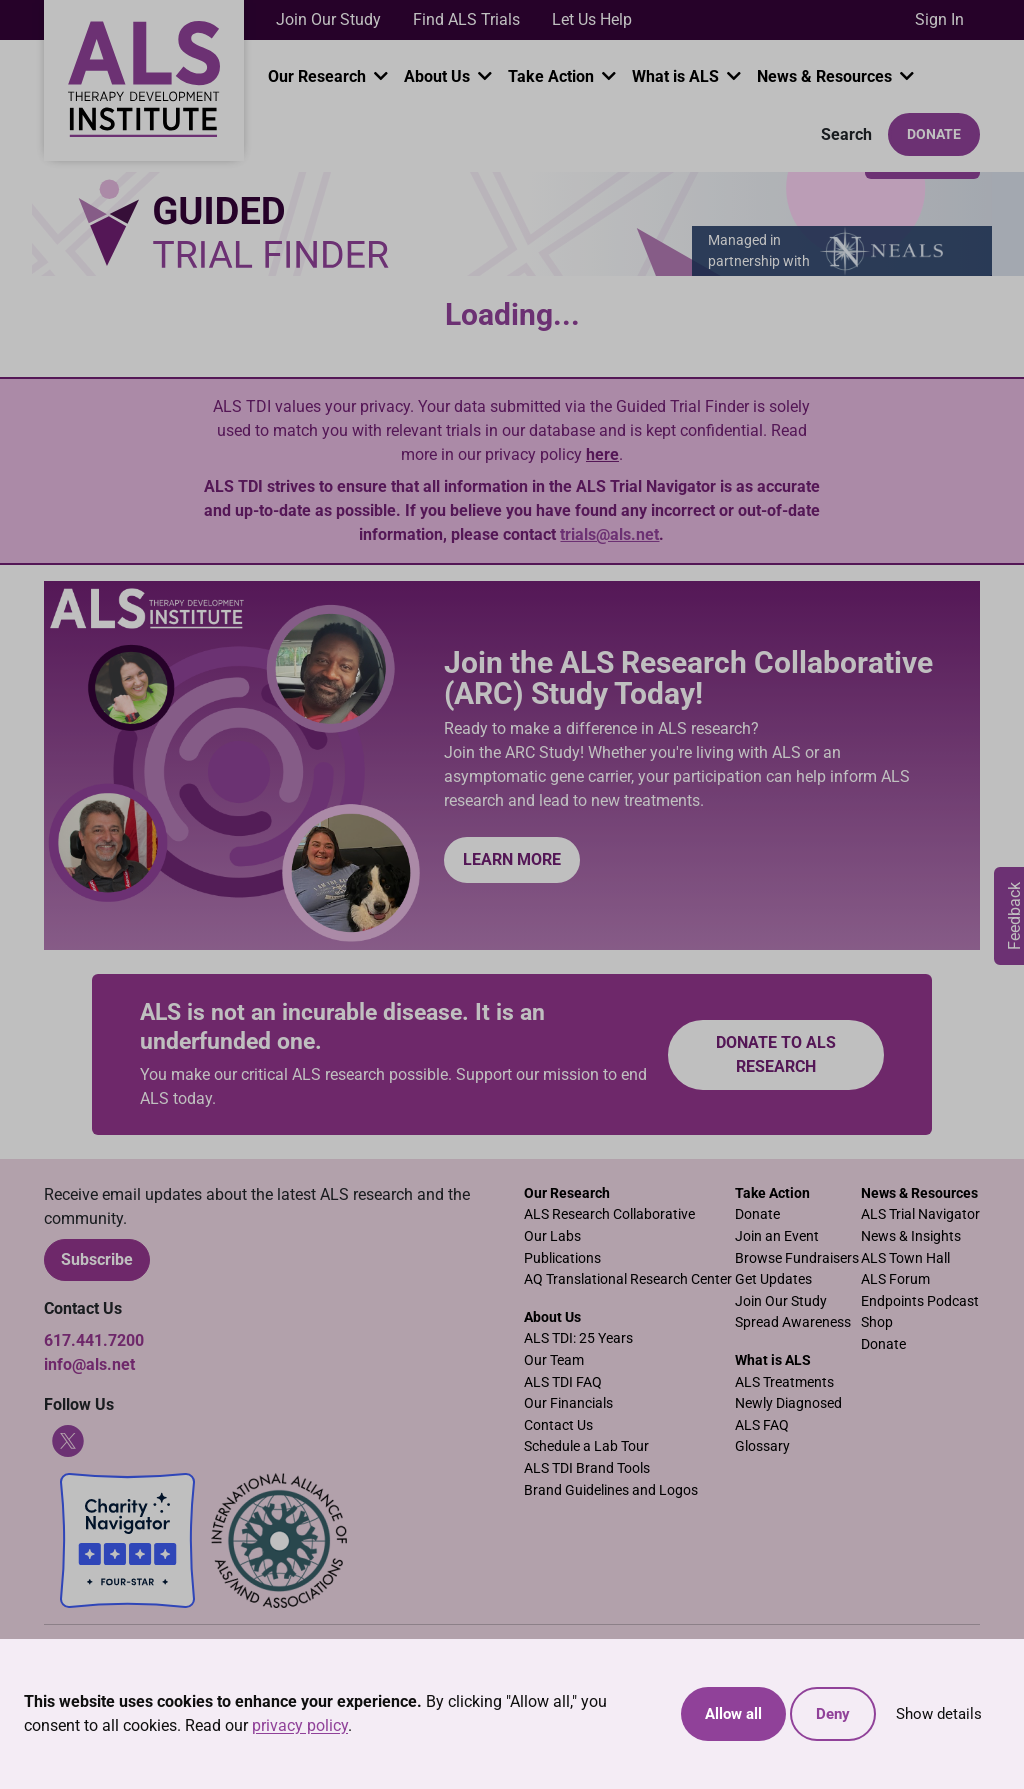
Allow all (733, 1714)
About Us (439, 76)
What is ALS (677, 76)
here (602, 454)
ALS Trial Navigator (920, 1214)
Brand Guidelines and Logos (611, 1490)
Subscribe (97, 1259)
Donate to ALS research (776, 1054)
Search (844, 134)
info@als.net (89, 1364)
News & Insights (911, 1236)
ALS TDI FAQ (563, 1382)
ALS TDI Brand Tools (587, 1468)
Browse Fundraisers (797, 1258)
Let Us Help (592, 19)
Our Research (319, 76)
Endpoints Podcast (920, 1301)
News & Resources (826, 76)
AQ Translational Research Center (628, 1279)
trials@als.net (609, 534)
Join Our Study (328, 19)
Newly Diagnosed (788, 1403)
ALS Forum (895, 1279)
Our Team (554, 1360)
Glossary (762, 1446)
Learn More (512, 859)
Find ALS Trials (466, 19)
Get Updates (773, 1279)
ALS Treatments (784, 1382)
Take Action (553, 76)
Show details (939, 1714)
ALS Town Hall (905, 1258)
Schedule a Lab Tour (586, 1446)
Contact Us (558, 1425)
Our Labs (552, 1236)
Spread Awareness (793, 1322)
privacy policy (300, 1725)
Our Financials (568, 1403)
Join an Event (777, 1236)
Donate (934, 134)
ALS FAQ (762, 1425)
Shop (877, 1322)
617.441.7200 (94, 1340)
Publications (562, 1258)
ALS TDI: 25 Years (578, 1338)
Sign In (939, 19)
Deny (833, 1714)
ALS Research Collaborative (609, 1214)
